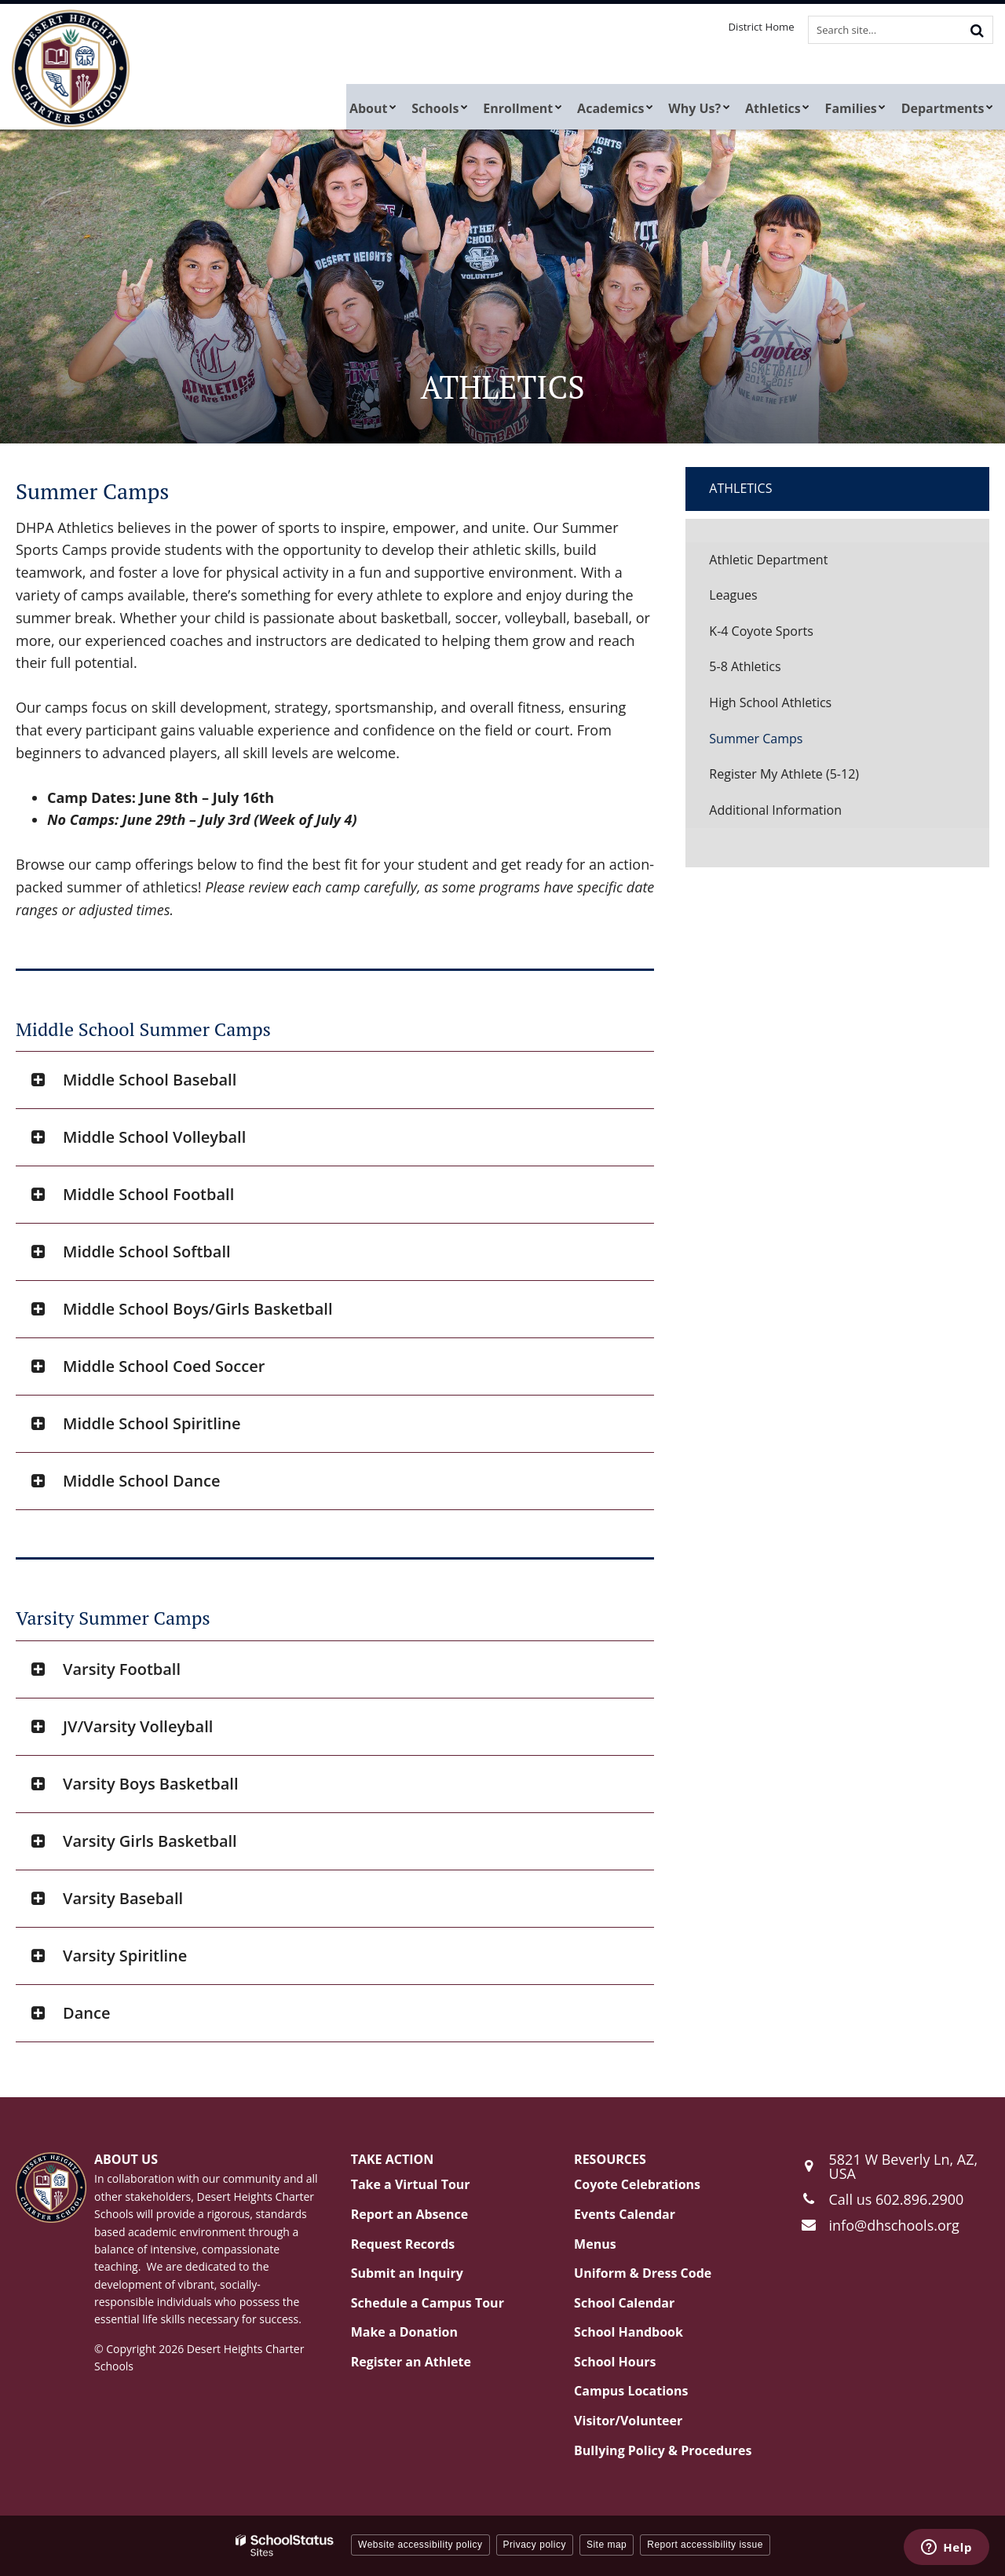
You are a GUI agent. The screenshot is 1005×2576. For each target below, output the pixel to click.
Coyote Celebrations (637, 2184)
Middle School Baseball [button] (149, 1079)
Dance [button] (86, 2012)
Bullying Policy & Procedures (662, 2450)
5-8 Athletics (744, 666)
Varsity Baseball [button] (123, 1898)
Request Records (403, 2244)
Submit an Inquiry (407, 2273)
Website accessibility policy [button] (420, 2544)
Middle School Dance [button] (141, 1480)
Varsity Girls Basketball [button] (150, 1841)
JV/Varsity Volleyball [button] (138, 1726)
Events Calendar (624, 2214)
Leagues (733, 595)
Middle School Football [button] (148, 1194)
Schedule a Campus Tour (427, 2302)
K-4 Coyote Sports (761, 631)
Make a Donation (404, 2332)
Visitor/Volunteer (628, 2420)
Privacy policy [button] (534, 2544)
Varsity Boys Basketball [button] (150, 1783)
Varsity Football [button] (122, 1669)
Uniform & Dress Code (642, 2273)
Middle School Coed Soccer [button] (164, 1366)
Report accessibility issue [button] (705, 2544)
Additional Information (775, 810)
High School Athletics (770, 702)
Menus (595, 2244)
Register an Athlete (411, 2361)
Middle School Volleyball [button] (154, 1137)
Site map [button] (607, 2544)
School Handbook (628, 2332)
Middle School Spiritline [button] (152, 1423)
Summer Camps (755, 738)
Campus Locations (631, 2390)
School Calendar (624, 2302)
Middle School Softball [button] (147, 1251)
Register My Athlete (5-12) (808, 778)
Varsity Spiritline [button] (125, 1955)
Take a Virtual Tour (410, 2184)
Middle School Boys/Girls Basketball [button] (198, 1308)
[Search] (976, 29)
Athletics (740, 488)
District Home (763, 27)
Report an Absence (410, 2214)
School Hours (615, 2361)
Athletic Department (768, 559)
